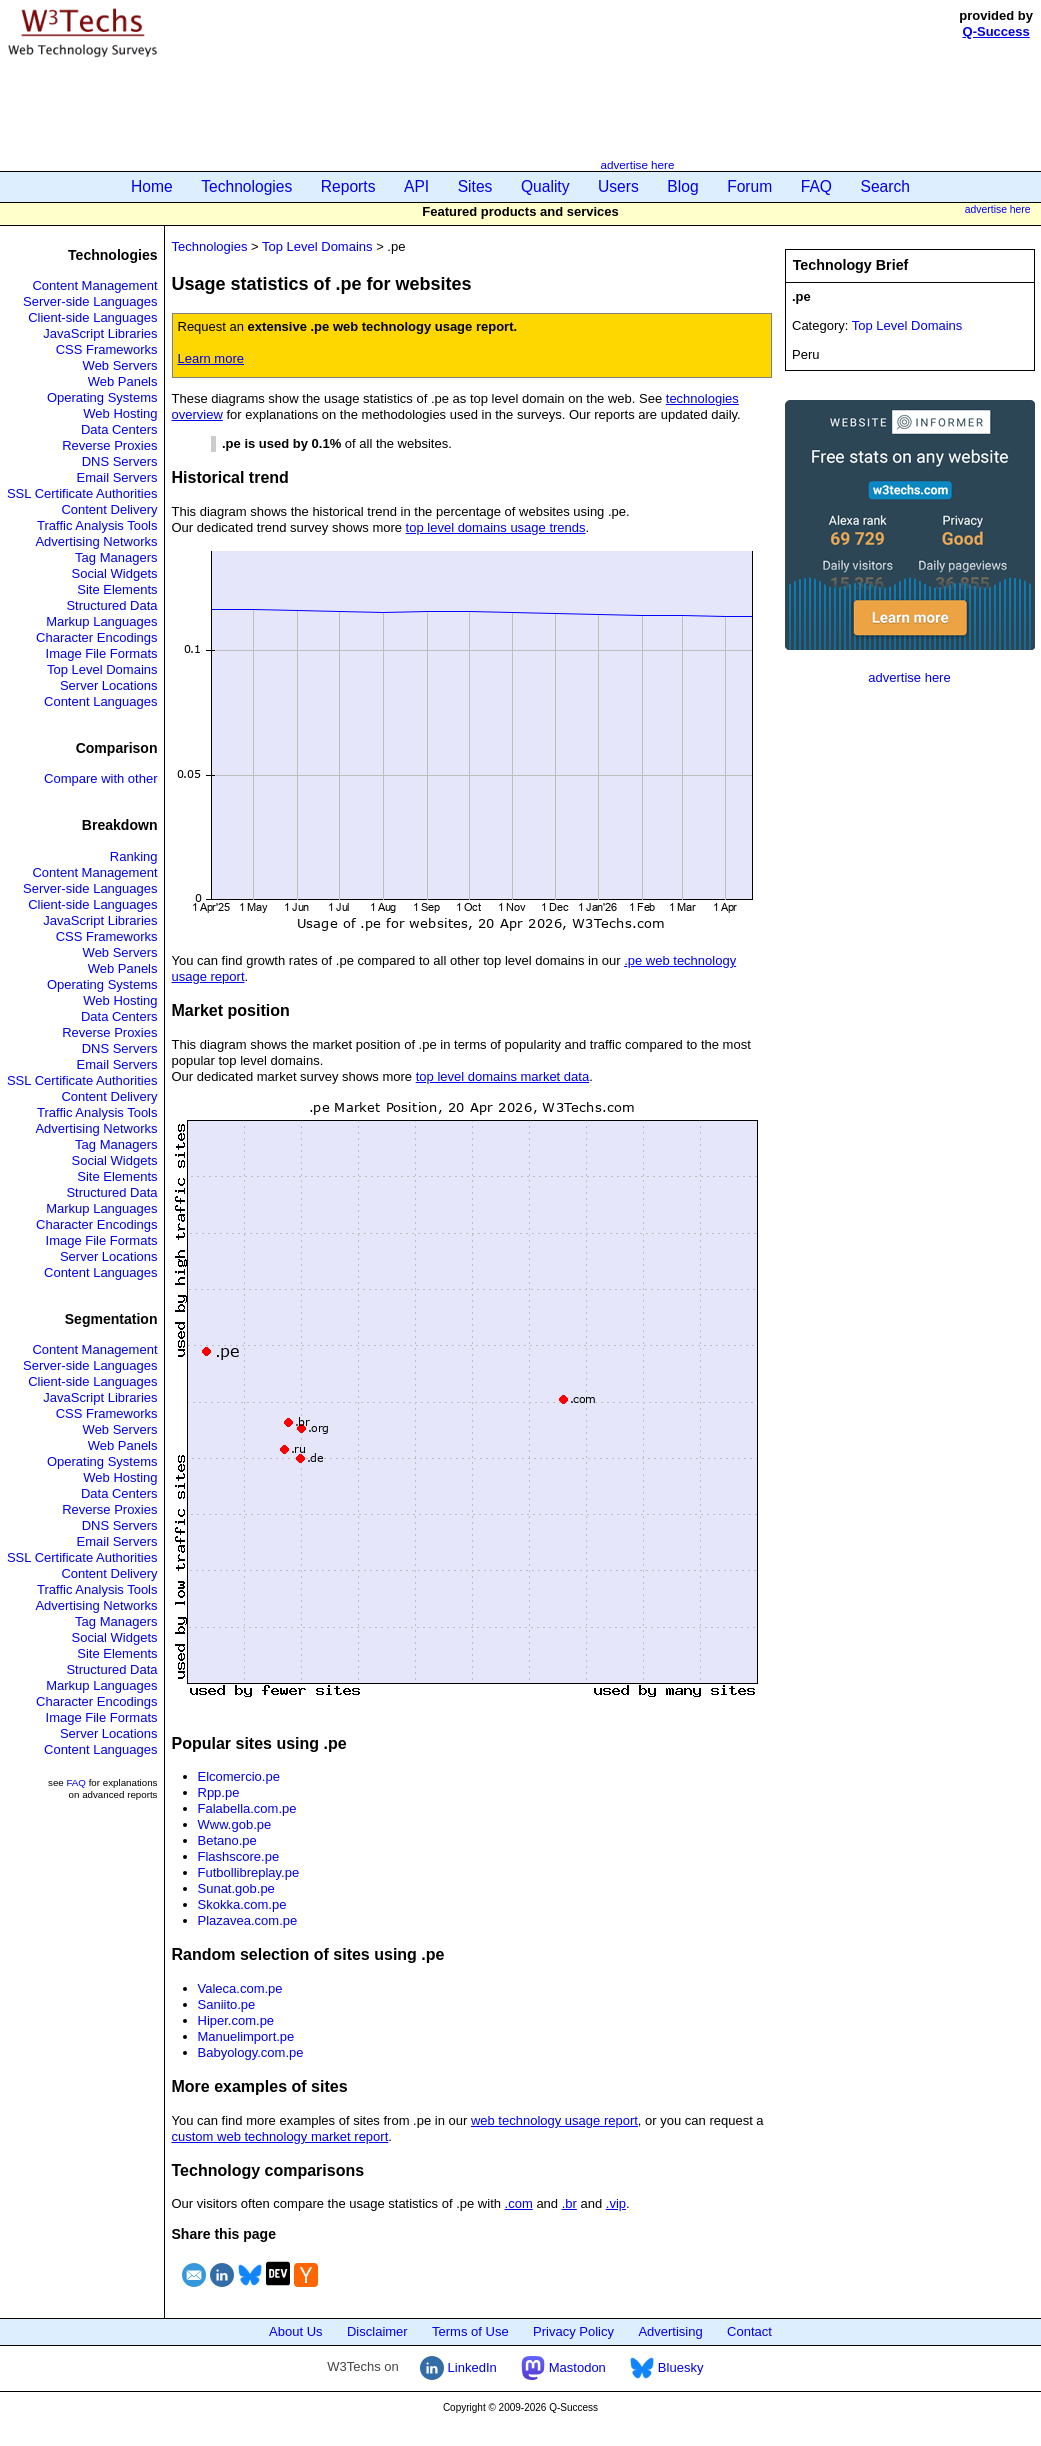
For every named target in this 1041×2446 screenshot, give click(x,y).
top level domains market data (502, 1076)
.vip (616, 2203)
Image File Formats (102, 653)
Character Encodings (96, 637)
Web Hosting (120, 413)
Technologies (246, 186)
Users (618, 186)
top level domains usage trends (496, 527)
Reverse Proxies (109, 445)
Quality (545, 186)
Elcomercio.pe (239, 1776)
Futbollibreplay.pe (249, 1872)
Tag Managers (116, 557)
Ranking (134, 856)
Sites (475, 186)
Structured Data (111, 605)
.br (569, 2203)
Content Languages (100, 701)
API (416, 186)
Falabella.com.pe (247, 1808)
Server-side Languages (90, 301)
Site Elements (117, 589)
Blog (682, 186)
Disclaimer (377, 2331)
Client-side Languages (92, 317)
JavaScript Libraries (100, 333)
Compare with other (100, 778)
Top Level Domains (102, 669)
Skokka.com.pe (242, 1904)
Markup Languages (101, 621)
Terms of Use (470, 2331)
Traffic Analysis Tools (97, 525)
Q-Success (996, 31)
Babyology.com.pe (251, 2052)
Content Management (94, 285)
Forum (749, 186)
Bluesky (666, 2367)
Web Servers (120, 365)
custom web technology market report (280, 2136)
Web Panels (123, 381)
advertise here (637, 164)
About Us (295, 2331)
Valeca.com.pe (240, 1988)
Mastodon (563, 2367)
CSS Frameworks (107, 349)
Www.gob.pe (235, 1824)
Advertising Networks (96, 541)
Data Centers (119, 429)
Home (152, 186)
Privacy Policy (573, 2331)
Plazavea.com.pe (248, 1920)
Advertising (670, 2331)
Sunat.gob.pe (236, 1888)
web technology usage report (554, 2120)
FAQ (816, 186)
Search (885, 186)
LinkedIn (458, 2367)
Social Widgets (115, 573)
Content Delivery (109, 509)
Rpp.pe (219, 1792)
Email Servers (117, 477)
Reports (348, 186)
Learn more (211, 358)
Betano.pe (227, 1840)
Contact (749, 2331)
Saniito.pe (227, 2004)
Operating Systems (102, 397)
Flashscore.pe (239, 1856)
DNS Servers (120, 461)
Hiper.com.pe (236, 2020)
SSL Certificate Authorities (82, 493)
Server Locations (109, 685)
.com (519, 2203)
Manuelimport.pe (246, 2036)
